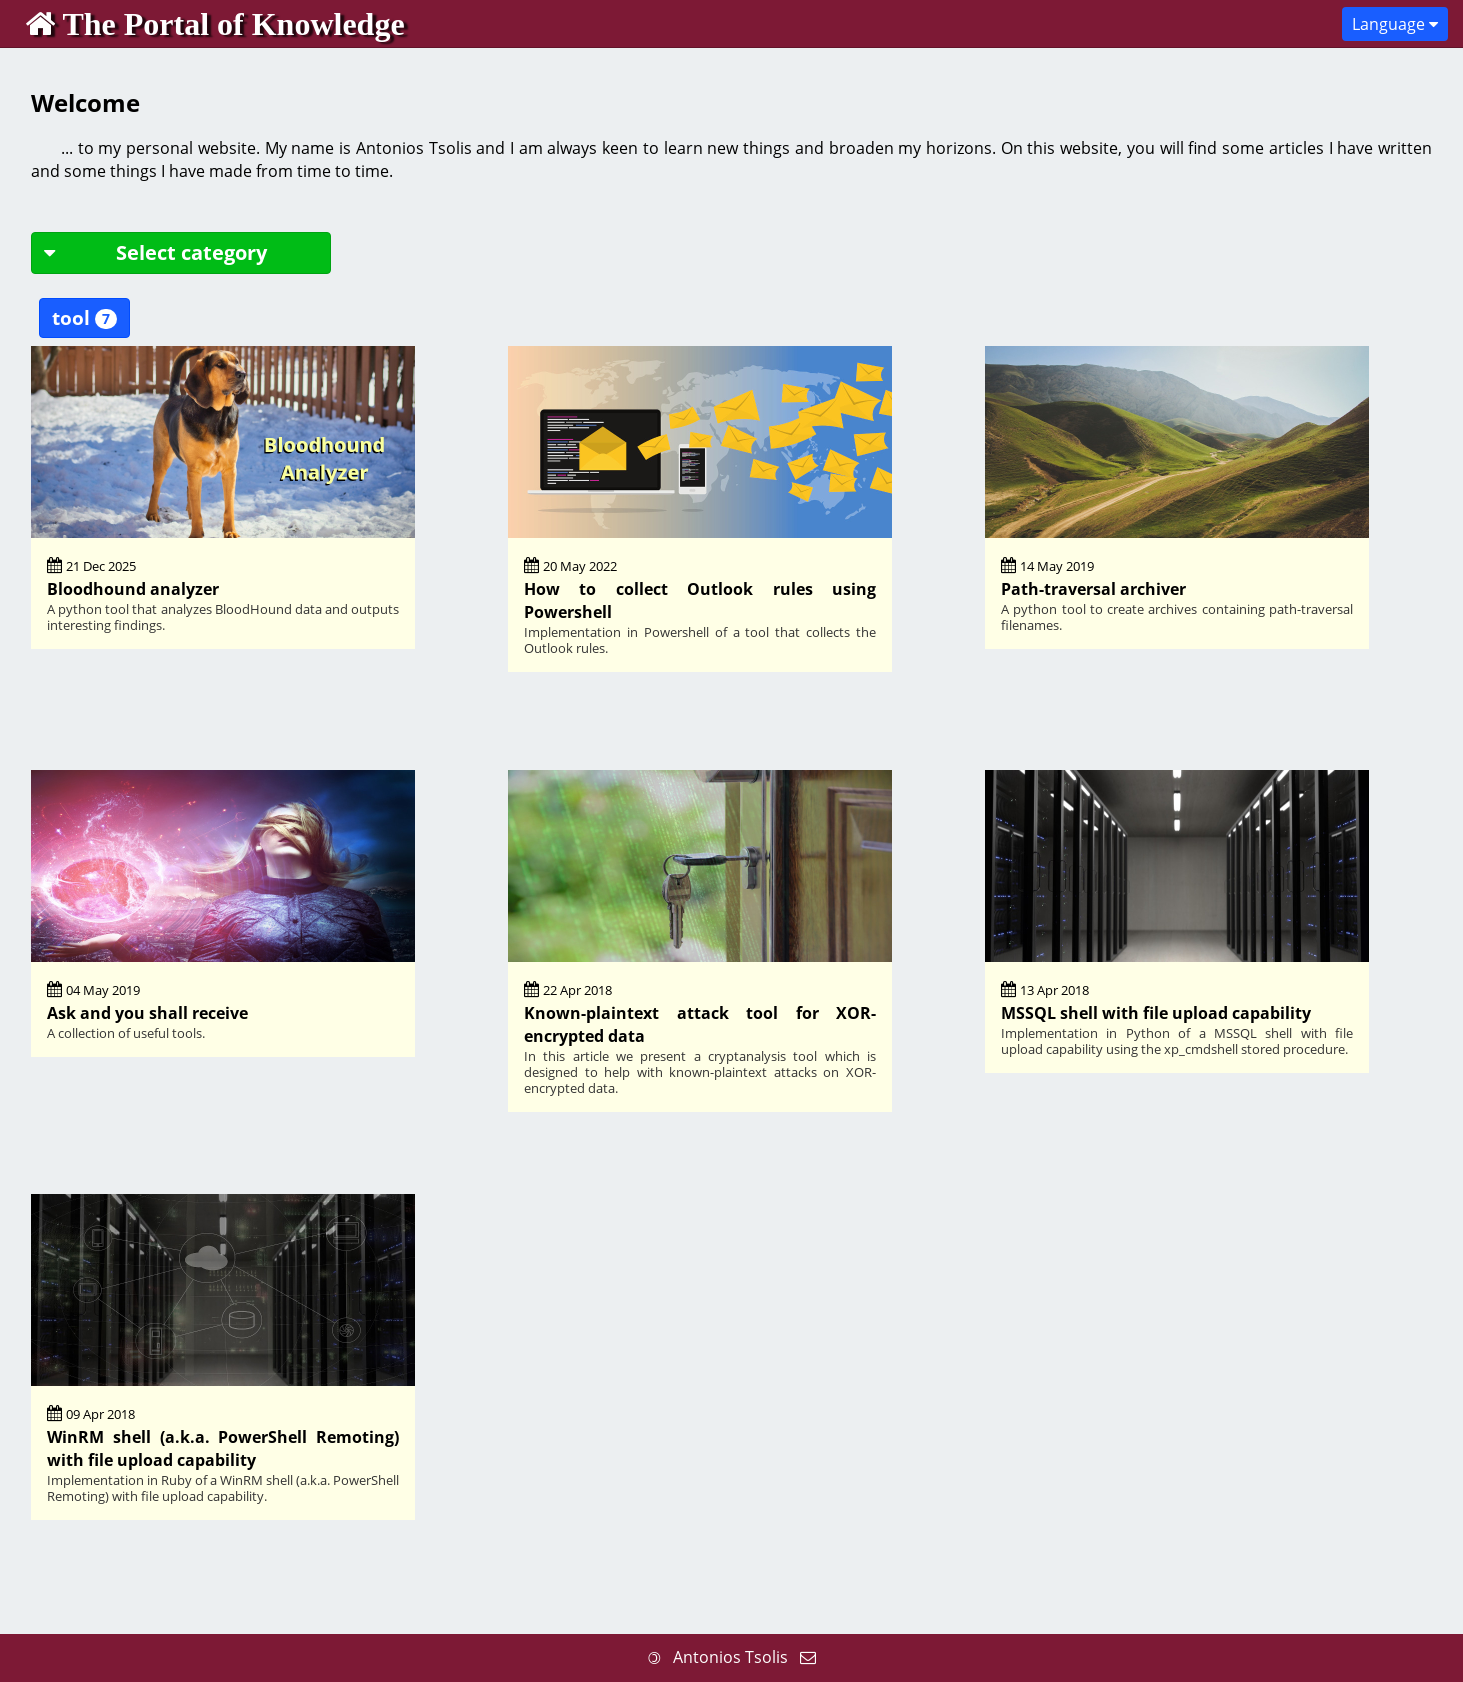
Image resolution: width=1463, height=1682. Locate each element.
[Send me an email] (808, 1657)
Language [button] (1395, 24)
